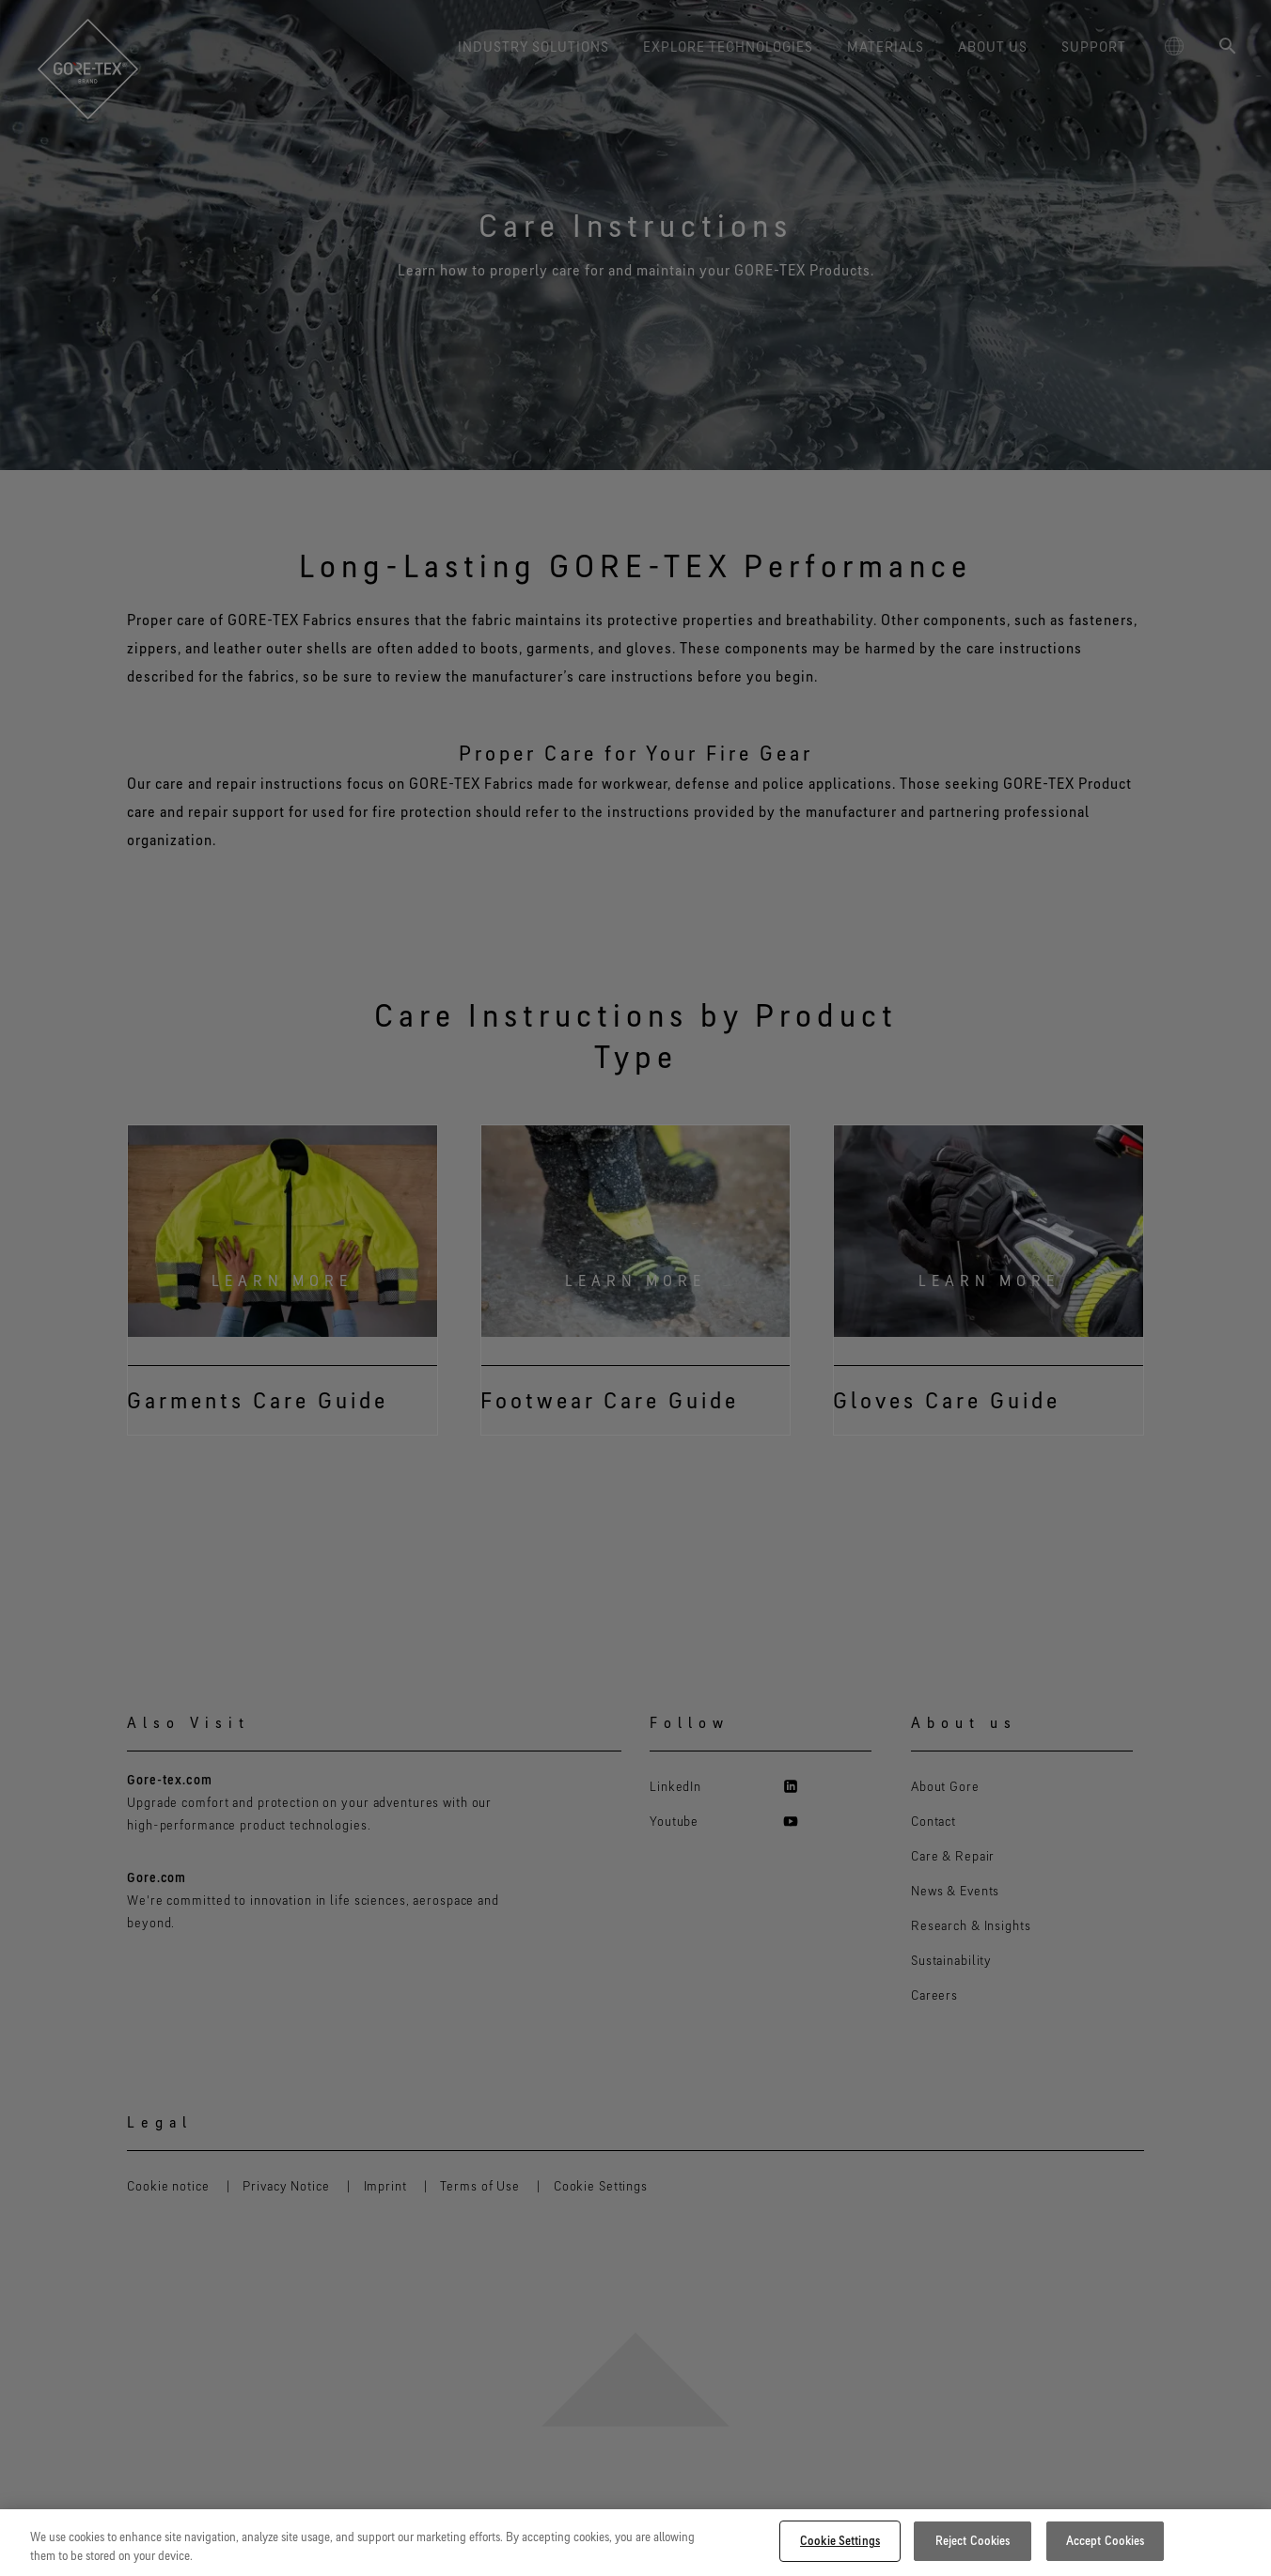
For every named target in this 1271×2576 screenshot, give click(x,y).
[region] (635, 2542)
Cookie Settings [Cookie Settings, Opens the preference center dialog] (840, 2540)
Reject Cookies (973, 2540)
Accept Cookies (1105, 2540)
